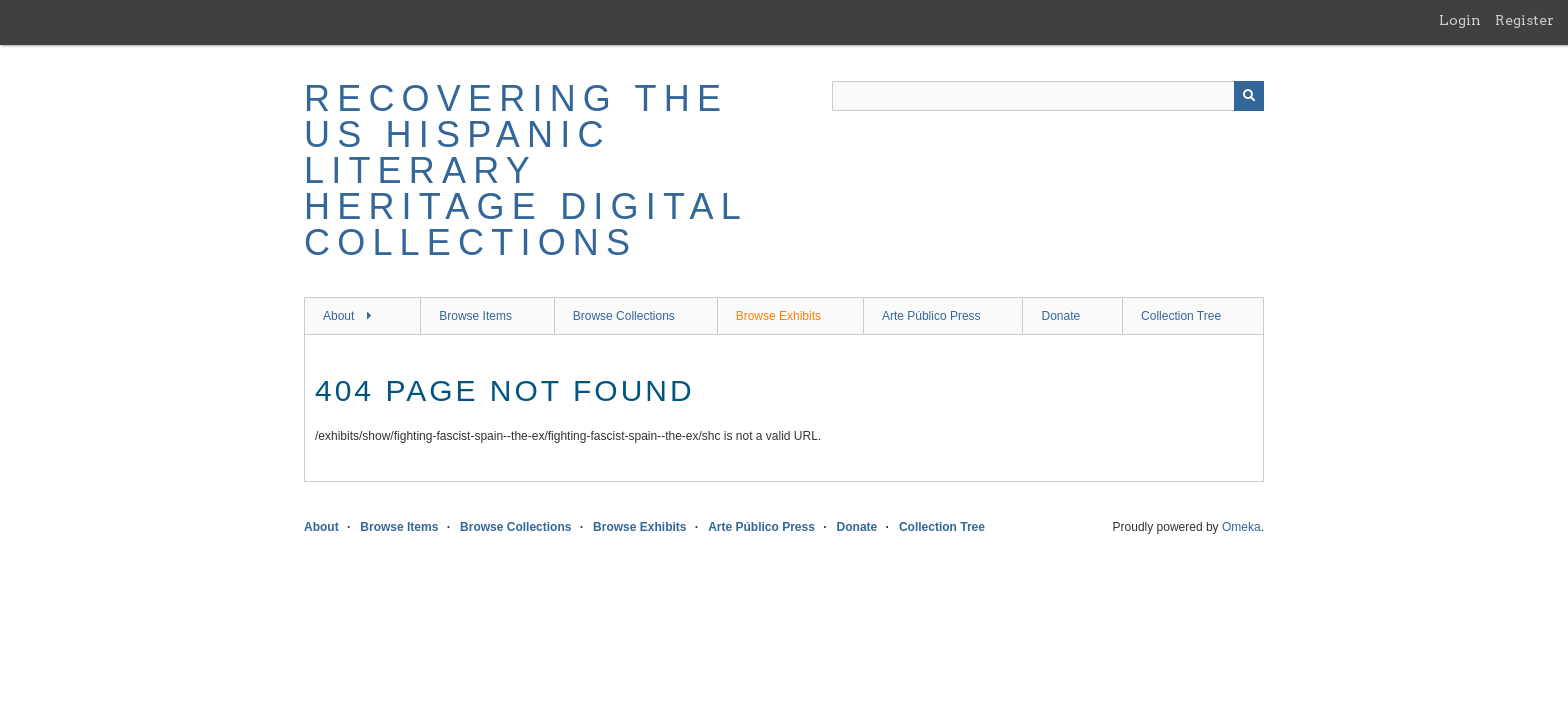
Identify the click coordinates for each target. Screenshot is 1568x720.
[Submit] (1249, 96)
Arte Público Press (931, 316)
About (338, 316)
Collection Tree (1181, 316)
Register (1524, 20)
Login (1460, 20)
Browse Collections (624, 316)
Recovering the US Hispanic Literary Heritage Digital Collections (525, 170)
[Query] (1048, 96)
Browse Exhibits (778, 316)
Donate (1060, 316)
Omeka (1241, 527)
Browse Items (475, 316)
